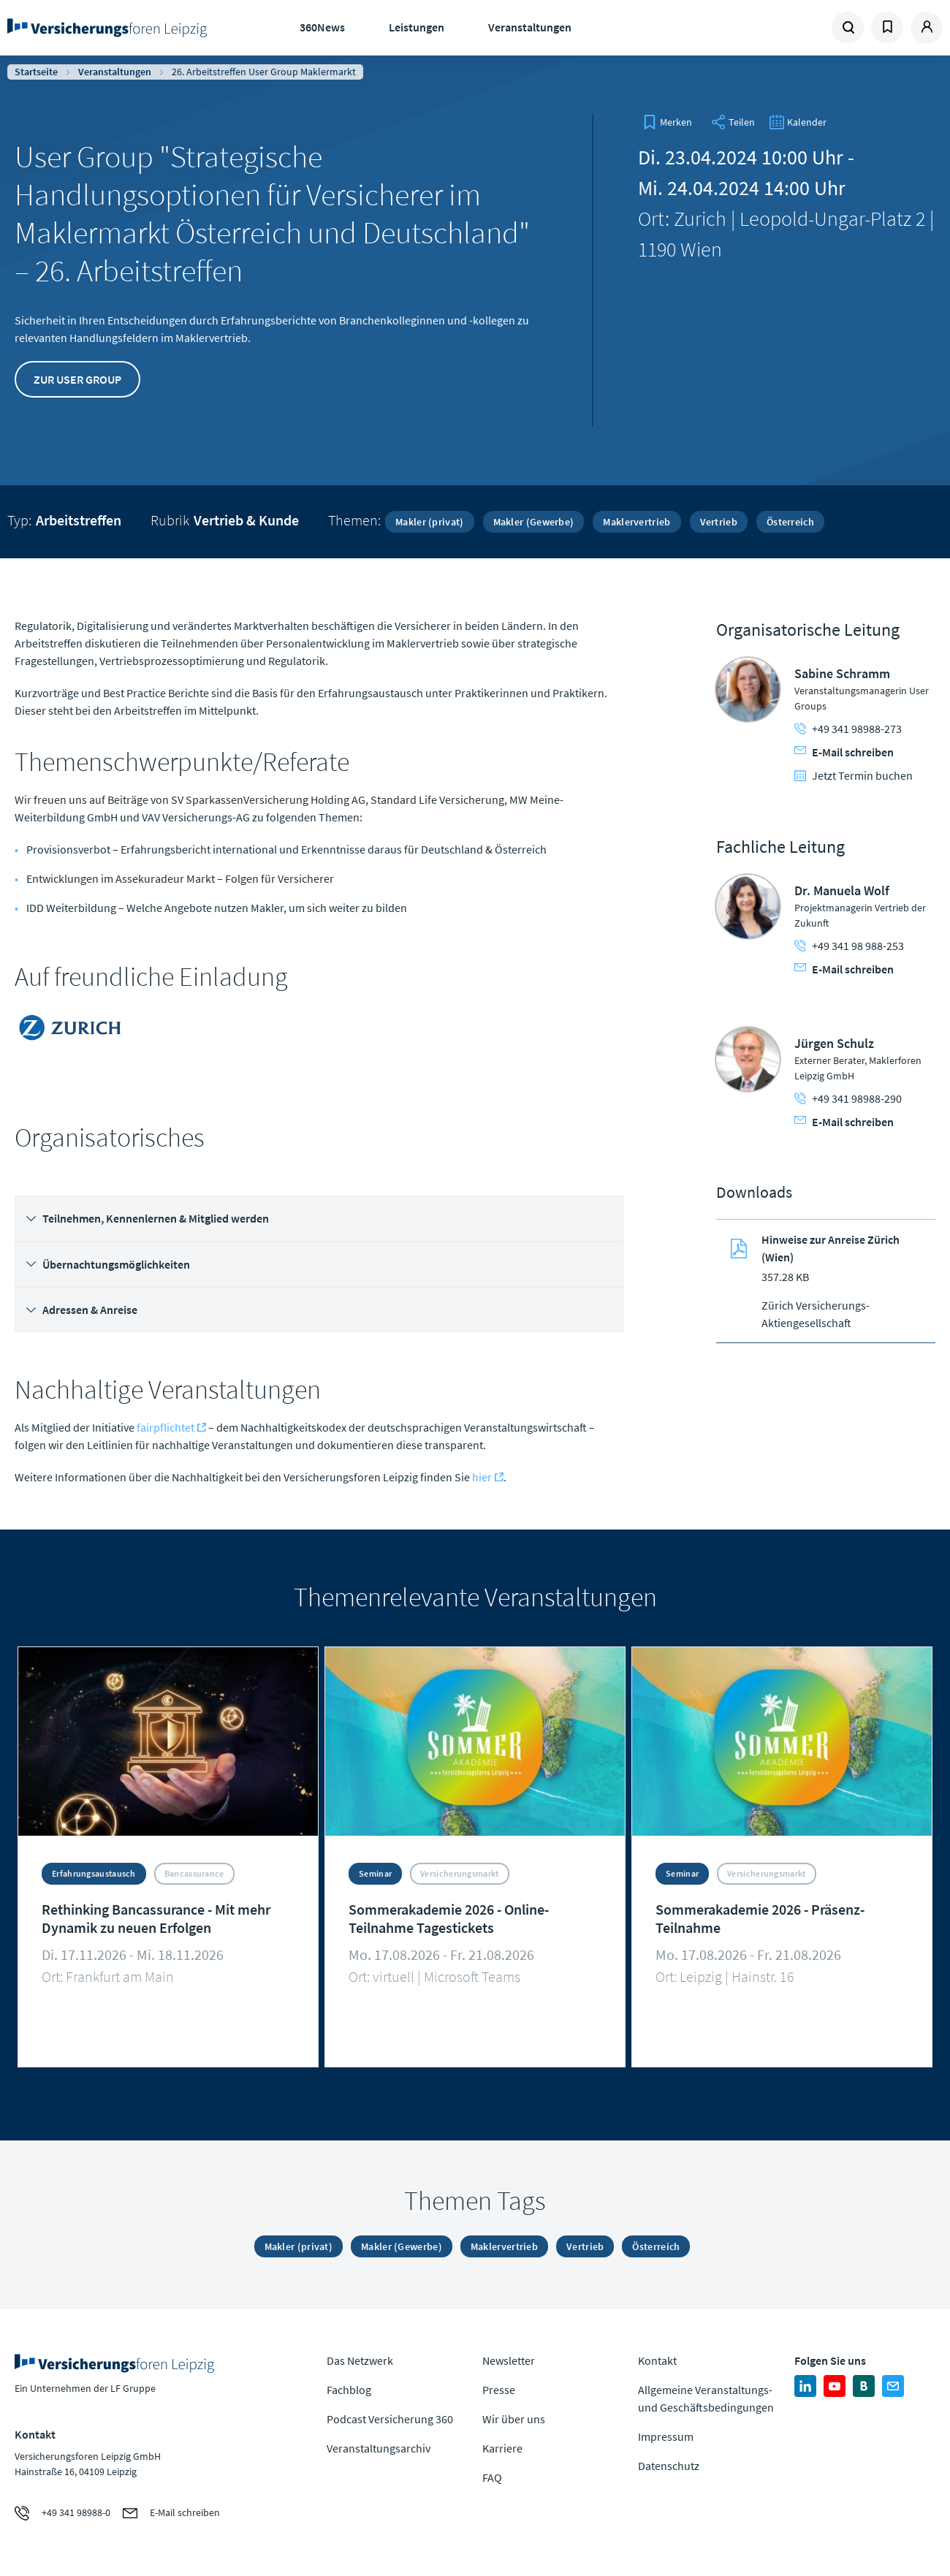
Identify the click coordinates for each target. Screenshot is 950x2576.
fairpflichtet (165, 1427)
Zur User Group (77, 379)
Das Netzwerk (360, 2360)
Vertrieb (718, 521)
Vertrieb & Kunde (246, 520)
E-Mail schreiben (844, 752)
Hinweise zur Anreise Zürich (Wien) (830, 1248)
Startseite (36, 71)
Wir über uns (513, 2419)
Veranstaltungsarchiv (378, 2448)
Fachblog (349, 2389)
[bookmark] (667, 122)
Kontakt (657, 2360)
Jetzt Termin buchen (853, 775)
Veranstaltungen (529, 27)
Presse (498, 2389)
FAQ (492, 2477)
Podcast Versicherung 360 (390, 2419)
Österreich (790, 521)
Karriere (502, 2448)
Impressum (666, 2436)
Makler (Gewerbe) (533, 521)
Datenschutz (668, 2465)
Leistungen (416, 27)
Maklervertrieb (636, 521)
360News (322, 27)
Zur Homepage (111, 27)
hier (482, 1477)
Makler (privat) (429, 521)
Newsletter (508, 2360)
